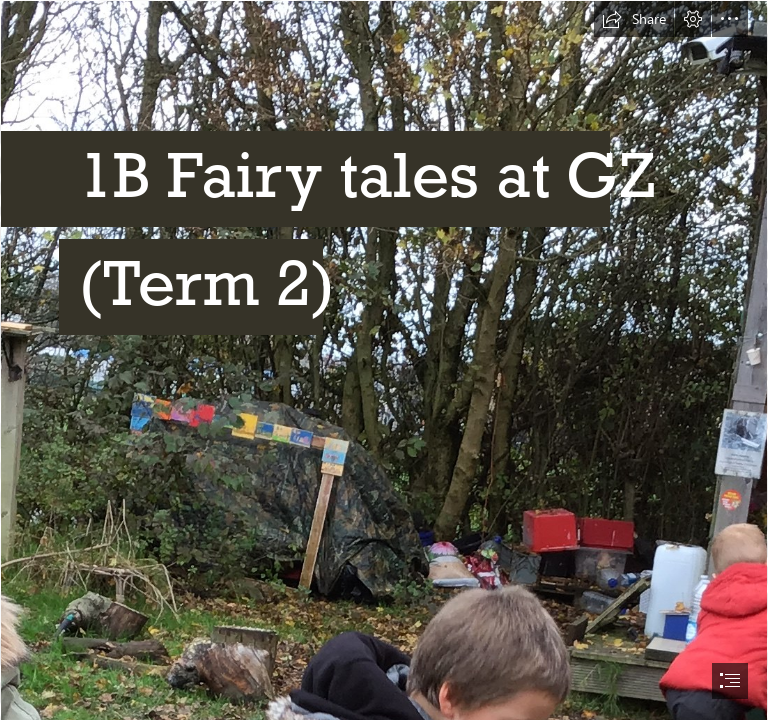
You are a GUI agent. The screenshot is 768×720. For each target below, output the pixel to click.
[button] (634, 19)
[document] (384, 360)
